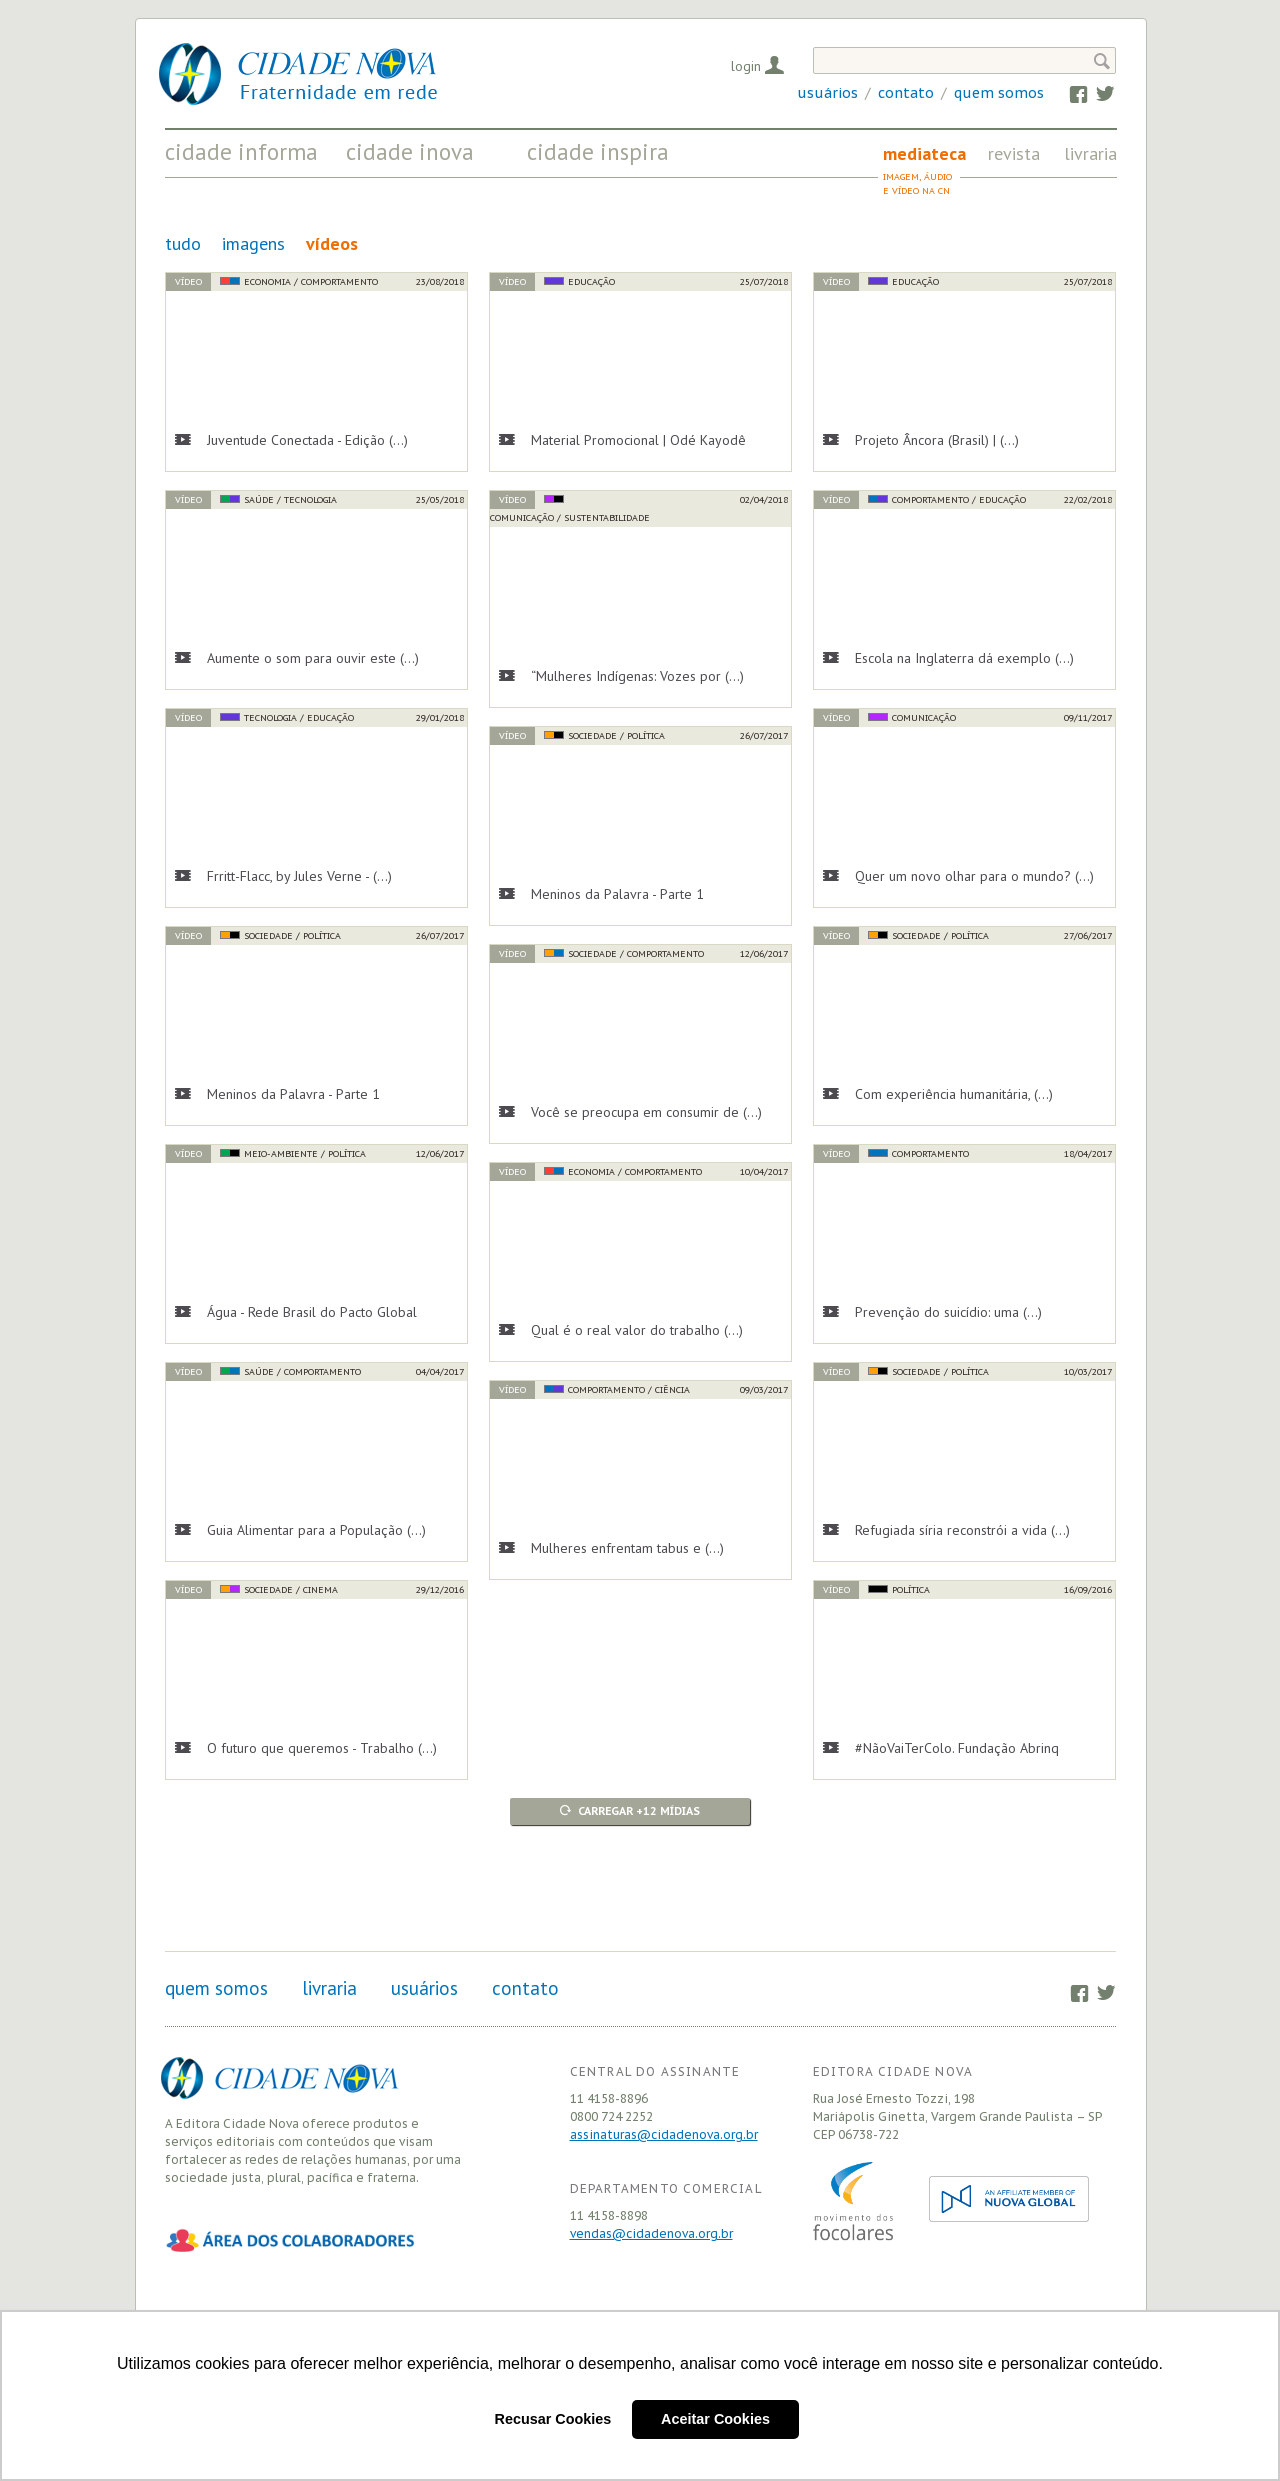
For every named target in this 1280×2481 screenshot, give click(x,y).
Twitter (1095, 93)
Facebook (1069, 93)
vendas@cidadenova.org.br (651, 2233)
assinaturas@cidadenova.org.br (664, 2134)
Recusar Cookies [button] (553, 2419)
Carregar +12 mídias (639, 1811)
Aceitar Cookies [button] (715, 2419)
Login (746, 66)
